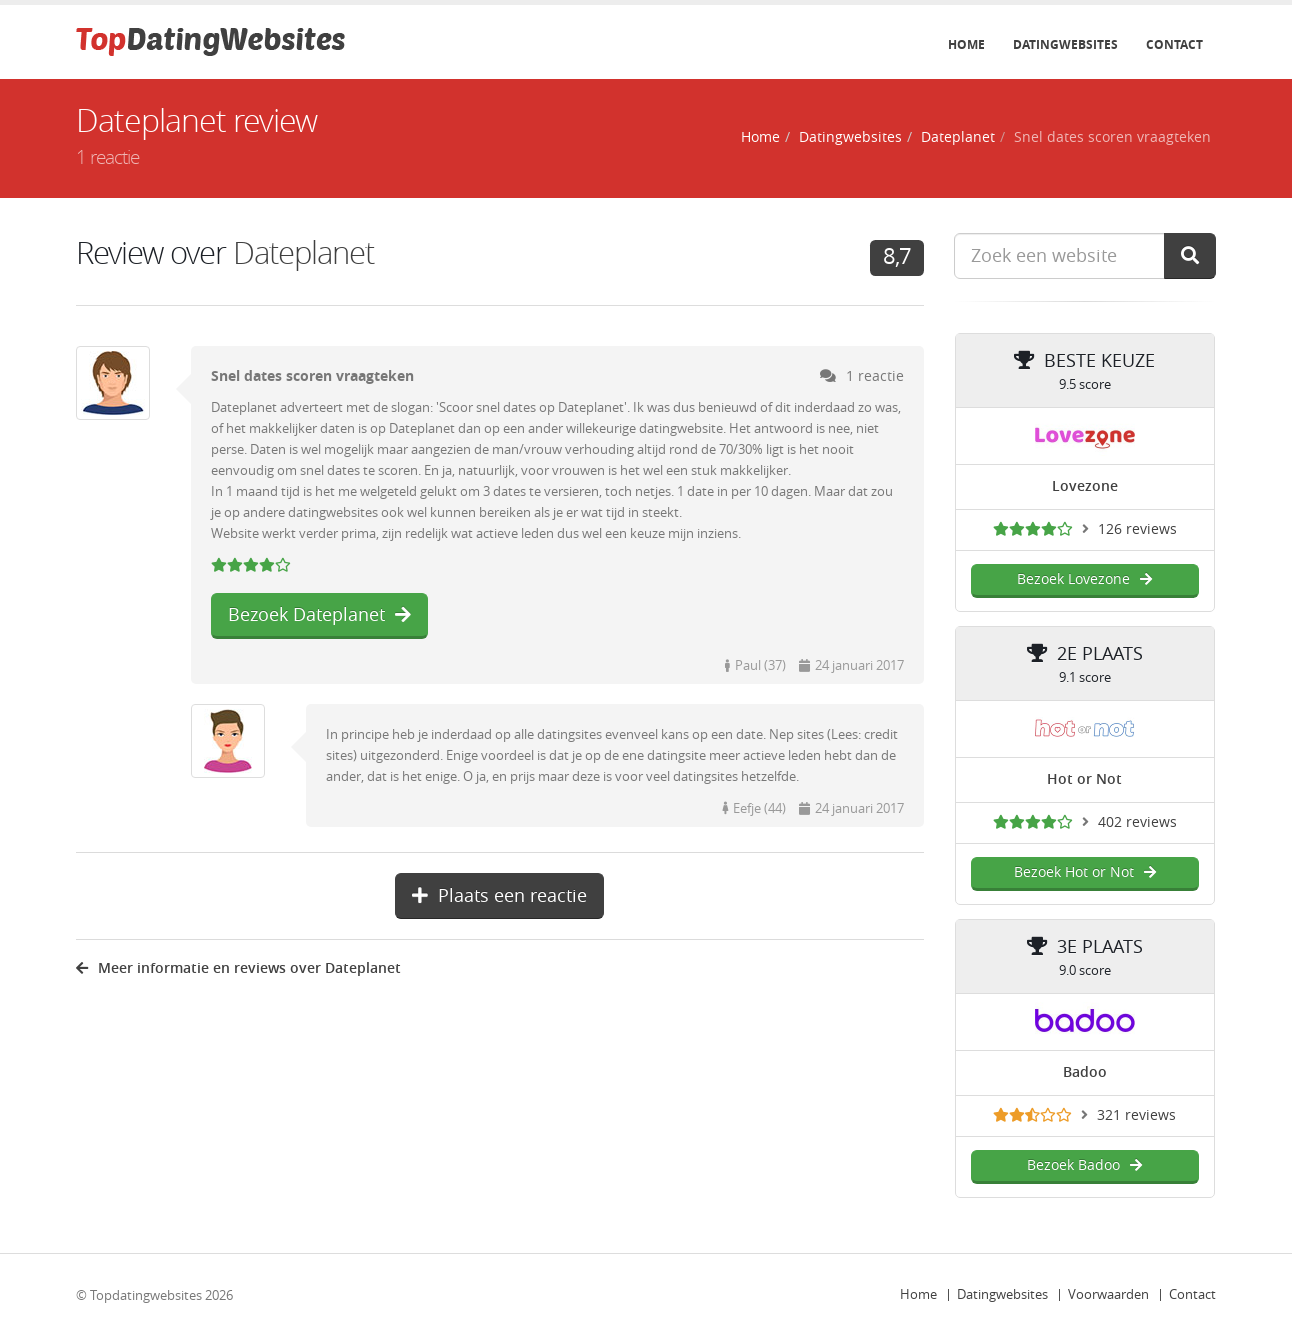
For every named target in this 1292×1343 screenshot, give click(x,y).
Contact (1174, 45)
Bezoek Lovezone (1084, 579)
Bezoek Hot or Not (1085, 872)
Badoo (1085, 1072)
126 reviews (1137, 529)
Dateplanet (958, 137)
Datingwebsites (1065, 45)
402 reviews (1137, 822)
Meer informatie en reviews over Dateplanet (238, 968)
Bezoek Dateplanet (319, 615)
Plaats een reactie (499, 896)
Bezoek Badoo (1084, 1165)
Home (966, 45)
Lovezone (1085, 486)
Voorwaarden (1108, 1294)
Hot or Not (1084, 779)
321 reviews (1136, 1115)
